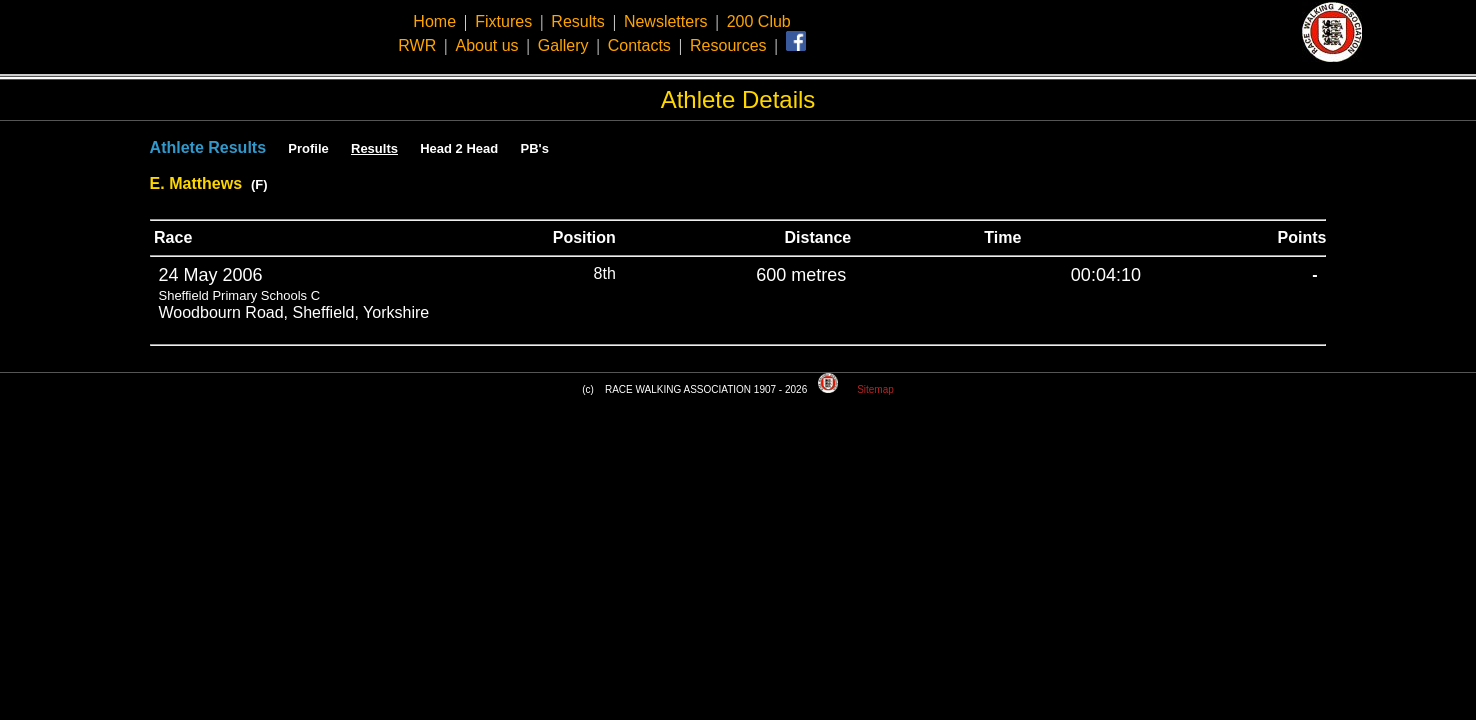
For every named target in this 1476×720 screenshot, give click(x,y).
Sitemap (875, 389)
